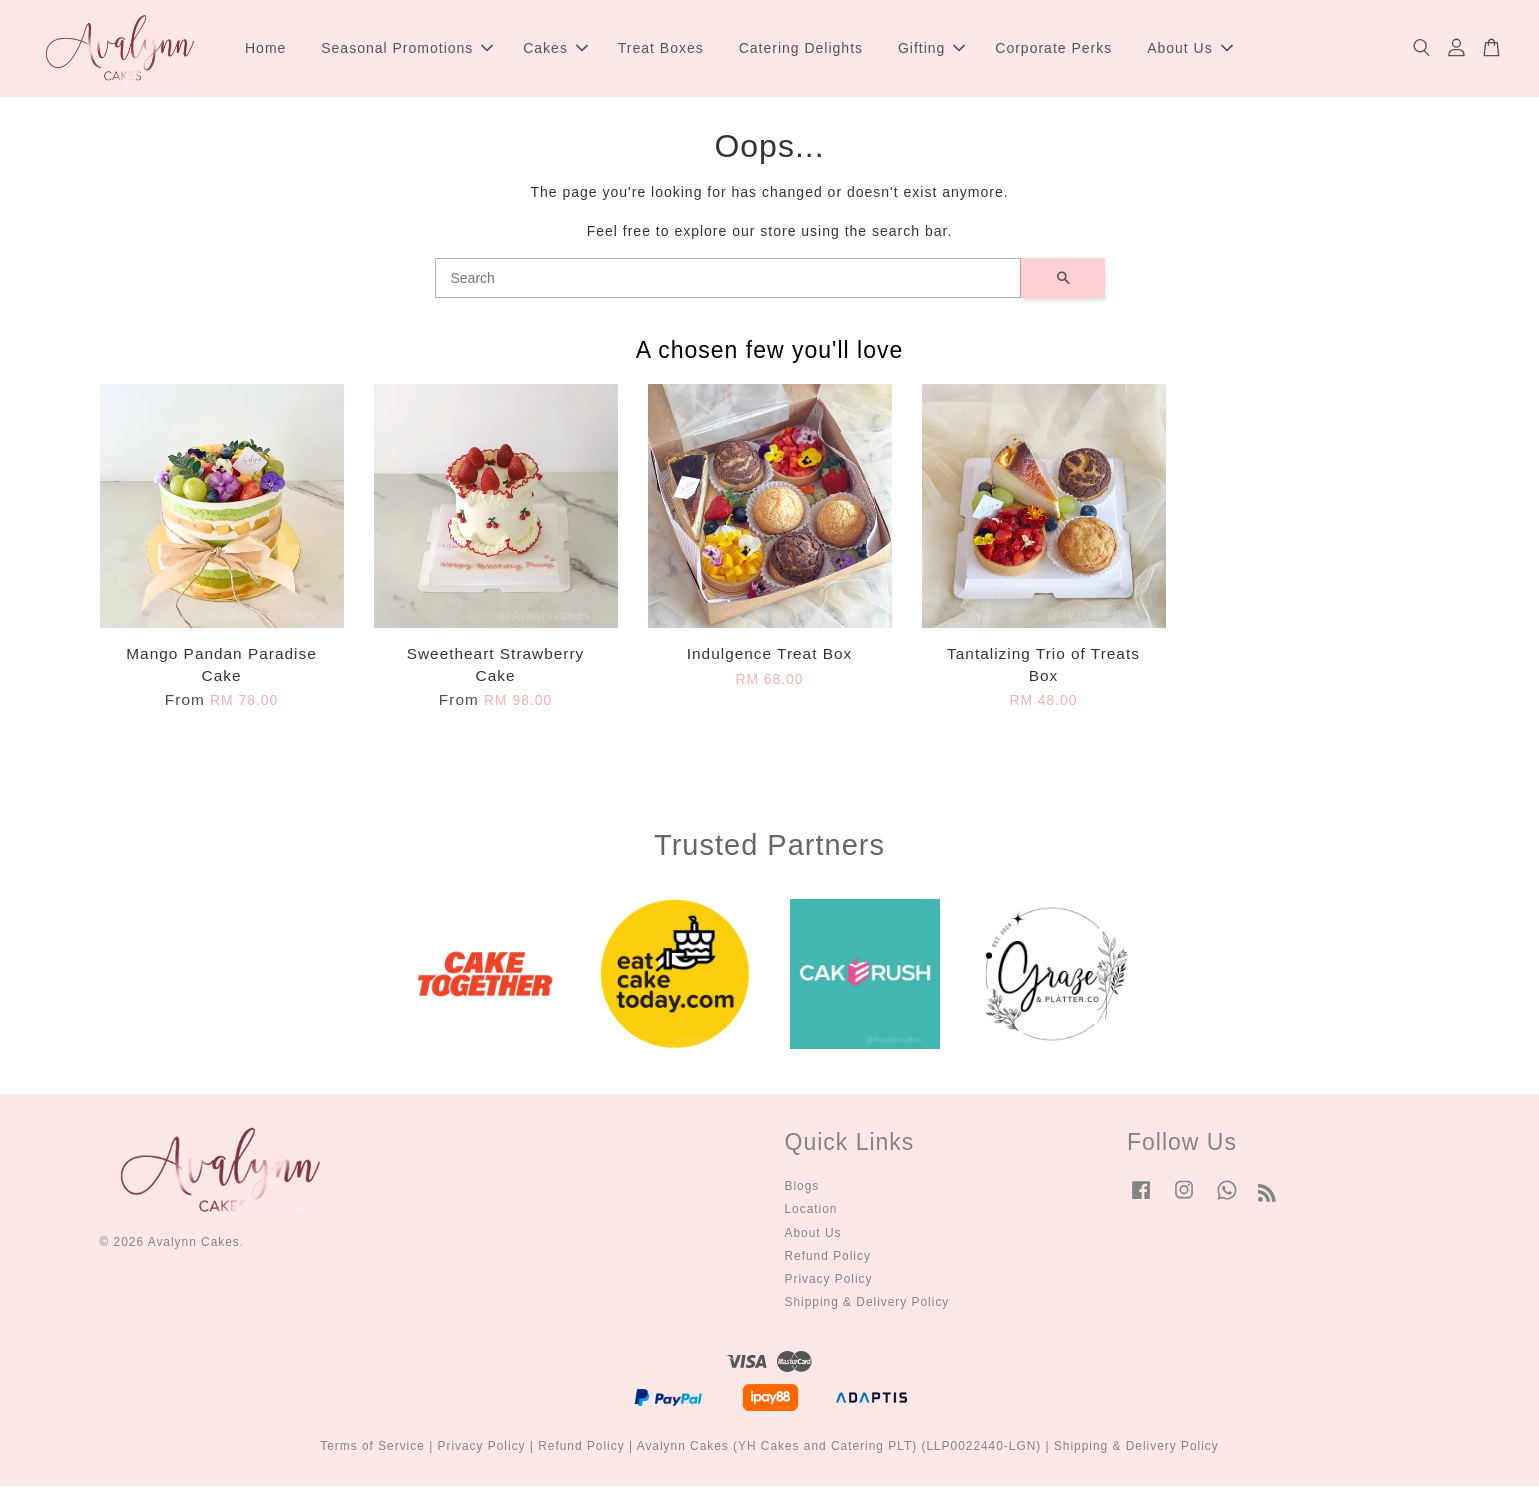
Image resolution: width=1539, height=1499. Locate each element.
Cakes (555, 54)
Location (811, 1222)
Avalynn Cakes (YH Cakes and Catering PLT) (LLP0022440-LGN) (839, 1459)
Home (265, 54)
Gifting (931, 54)
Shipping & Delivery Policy (867, 1315)
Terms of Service (372, 1459)
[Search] (728, 291)
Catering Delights (801, 54)
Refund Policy (828, 1268)
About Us (1190, 54)
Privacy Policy (829, 1292)
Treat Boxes (661, 54)
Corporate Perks (1053, 54)
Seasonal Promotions (407, 54)
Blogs (802, 1199)
